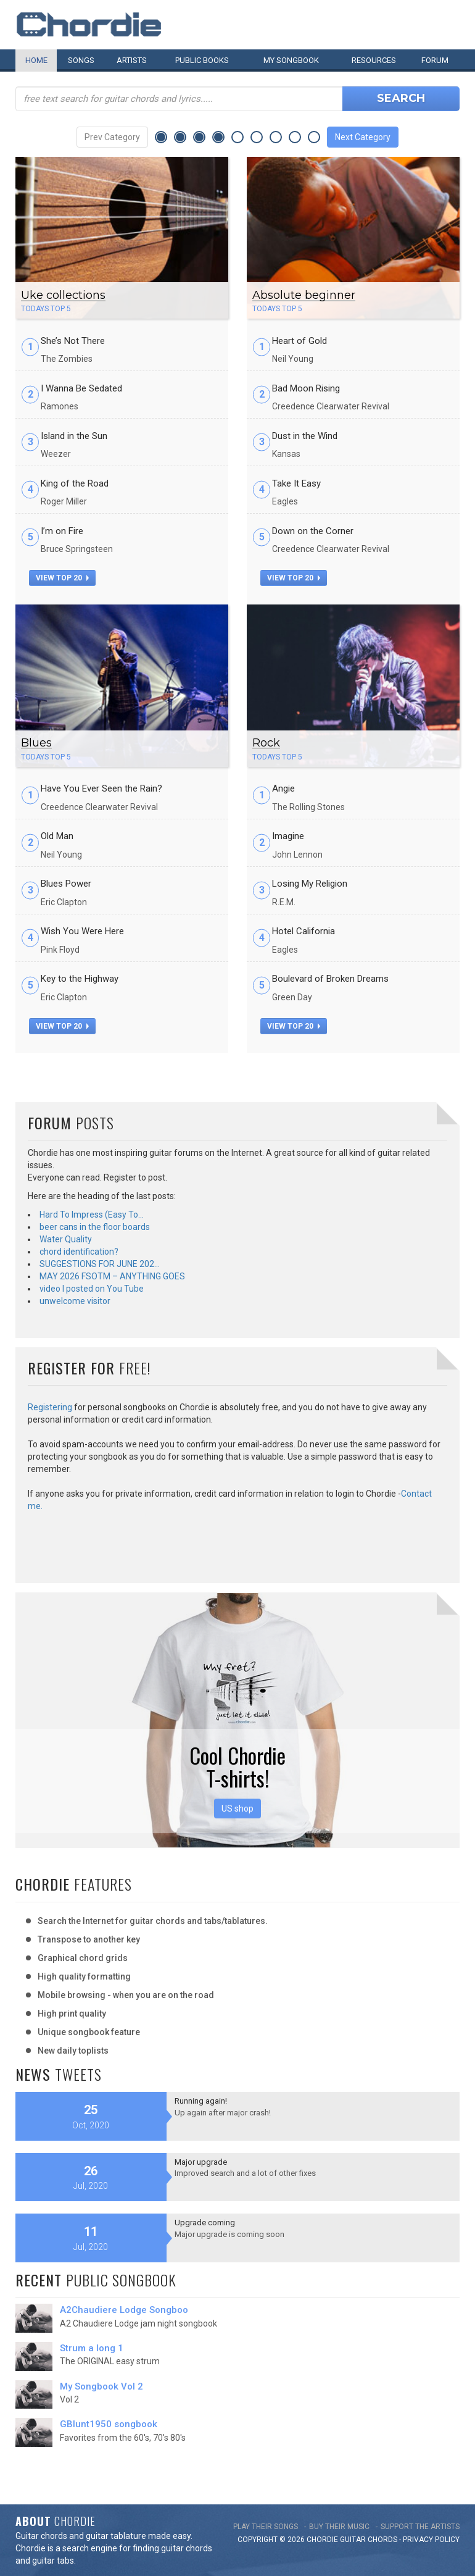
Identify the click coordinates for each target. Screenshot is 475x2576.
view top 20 (62, 578)
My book (291, 60)
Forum (434, 60)
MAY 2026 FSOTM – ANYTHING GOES (112, 1276)
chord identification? (78, 1252)
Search (401, 98)
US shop (237, 1808)
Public (202, 60)
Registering (50, 1407)
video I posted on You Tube (91, 1289)
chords (382, 2539)
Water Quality (65, 1239)
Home (36, 60)
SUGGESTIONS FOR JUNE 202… (99, 1264)
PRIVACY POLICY (431, 2539)
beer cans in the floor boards (94, 1227)
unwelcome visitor (74, 1301)
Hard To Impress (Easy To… (91, 1214)
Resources (374, 60)
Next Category (362, 137)
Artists (132, 60)
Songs (81, 60)
